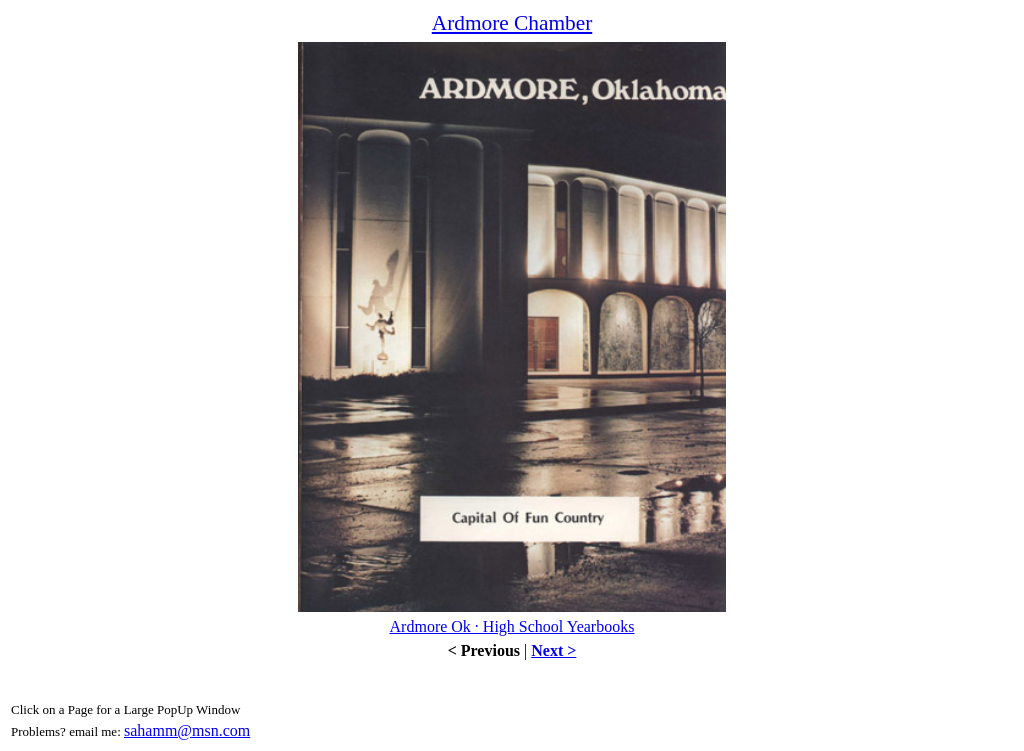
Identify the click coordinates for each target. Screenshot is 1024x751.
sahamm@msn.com (187, 730)
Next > (553, 650)
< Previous (484, 650)
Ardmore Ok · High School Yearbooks (512, 626)
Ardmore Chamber (512, 23)
